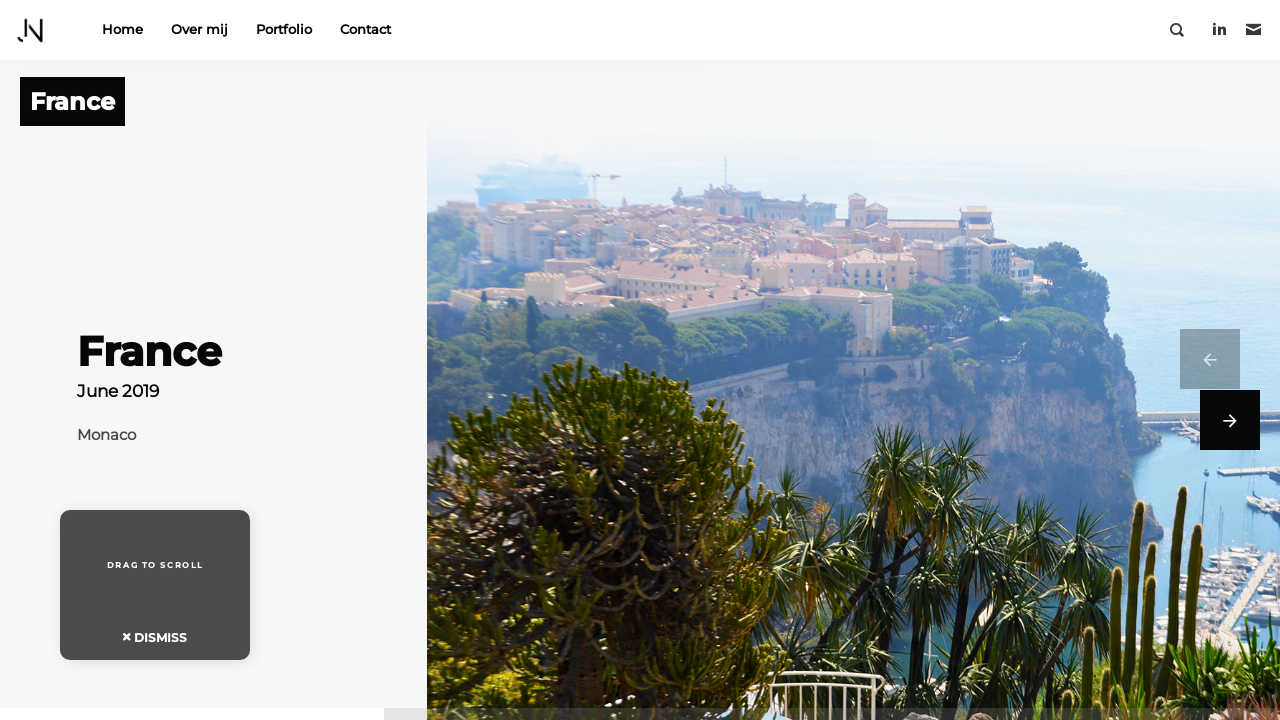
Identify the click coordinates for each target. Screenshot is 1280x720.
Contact (365, 29)
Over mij (199, 29)
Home (122, 29)
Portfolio (284, 29)
